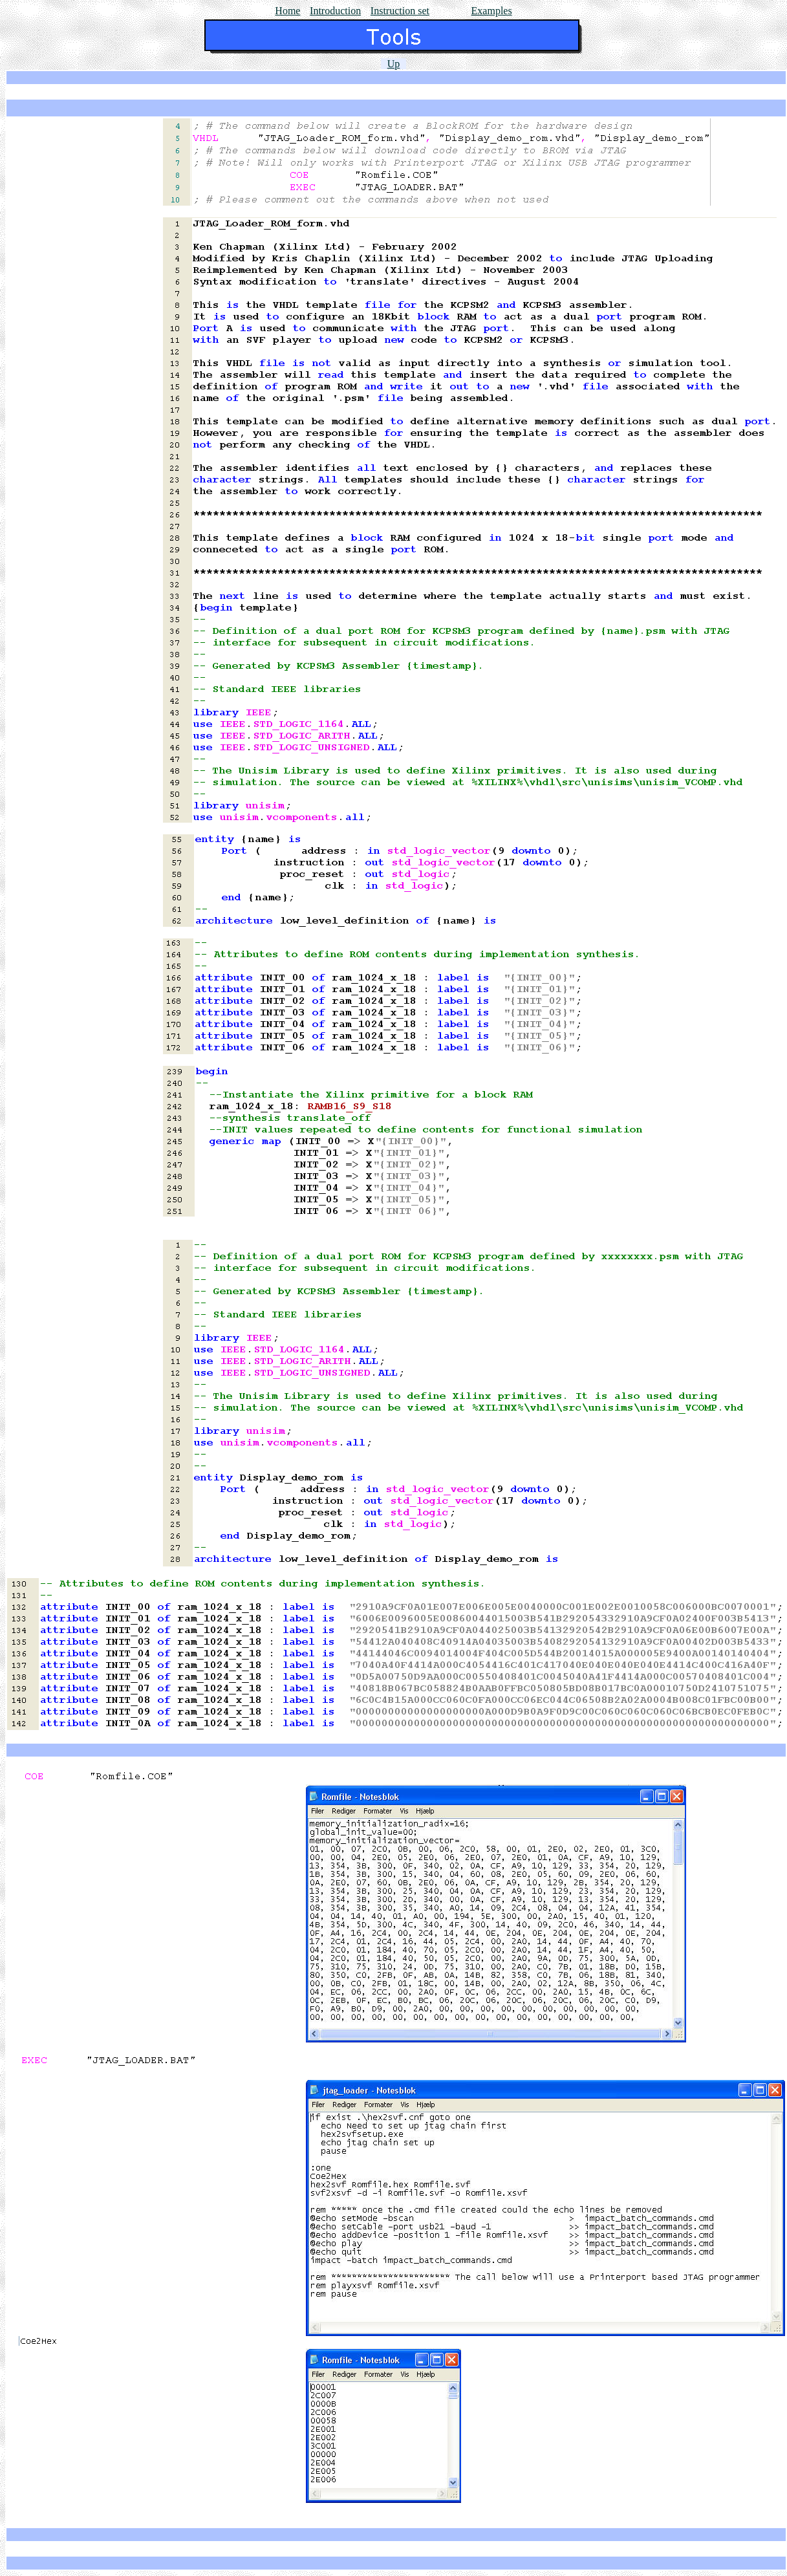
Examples (491, 10)
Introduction (335, 10)
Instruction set (400, 10)
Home (287, 10)
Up (393, 63)
